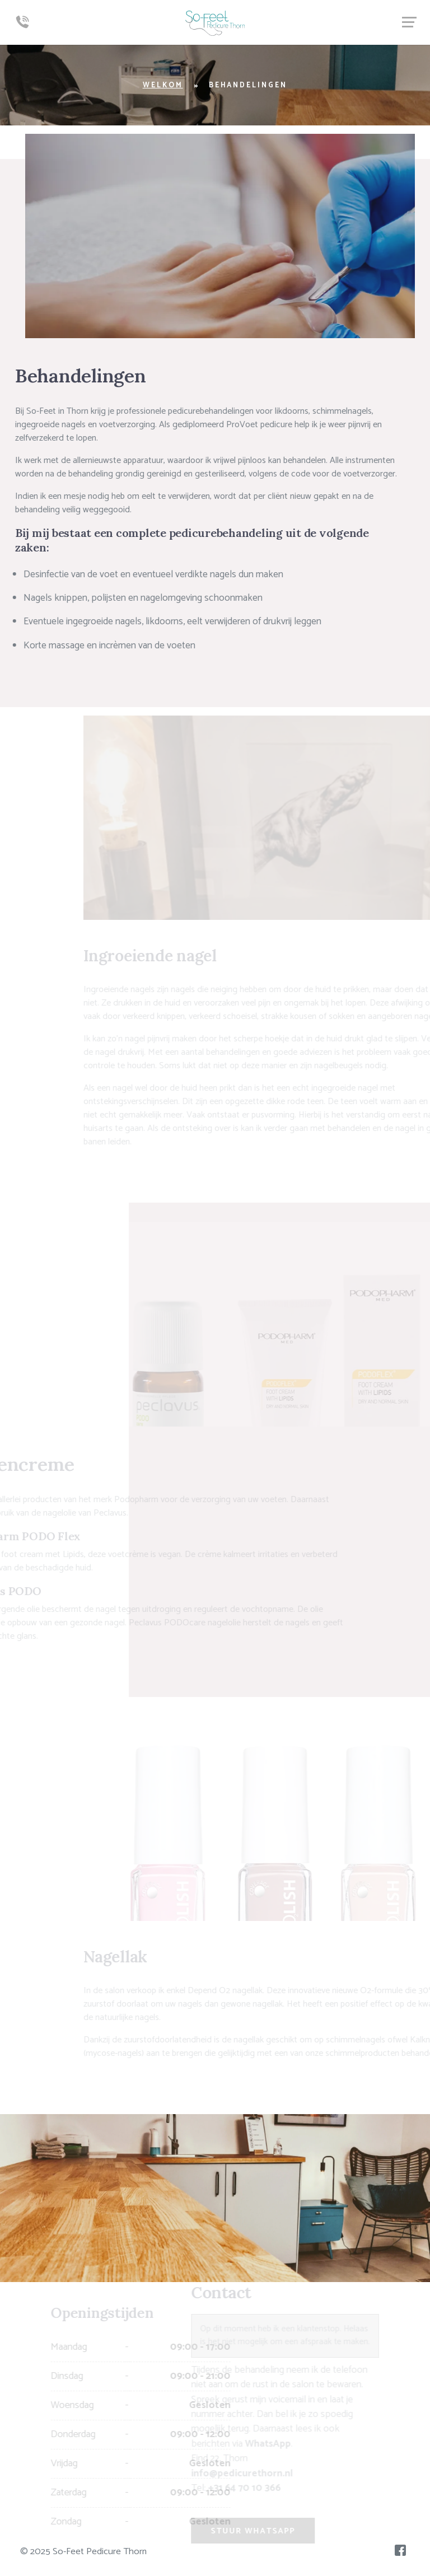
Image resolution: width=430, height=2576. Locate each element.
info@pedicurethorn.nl (236, 2474)
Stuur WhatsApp (247, 2531)
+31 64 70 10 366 (238, 2488)
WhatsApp (262, 2444)
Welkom (163, 85)
